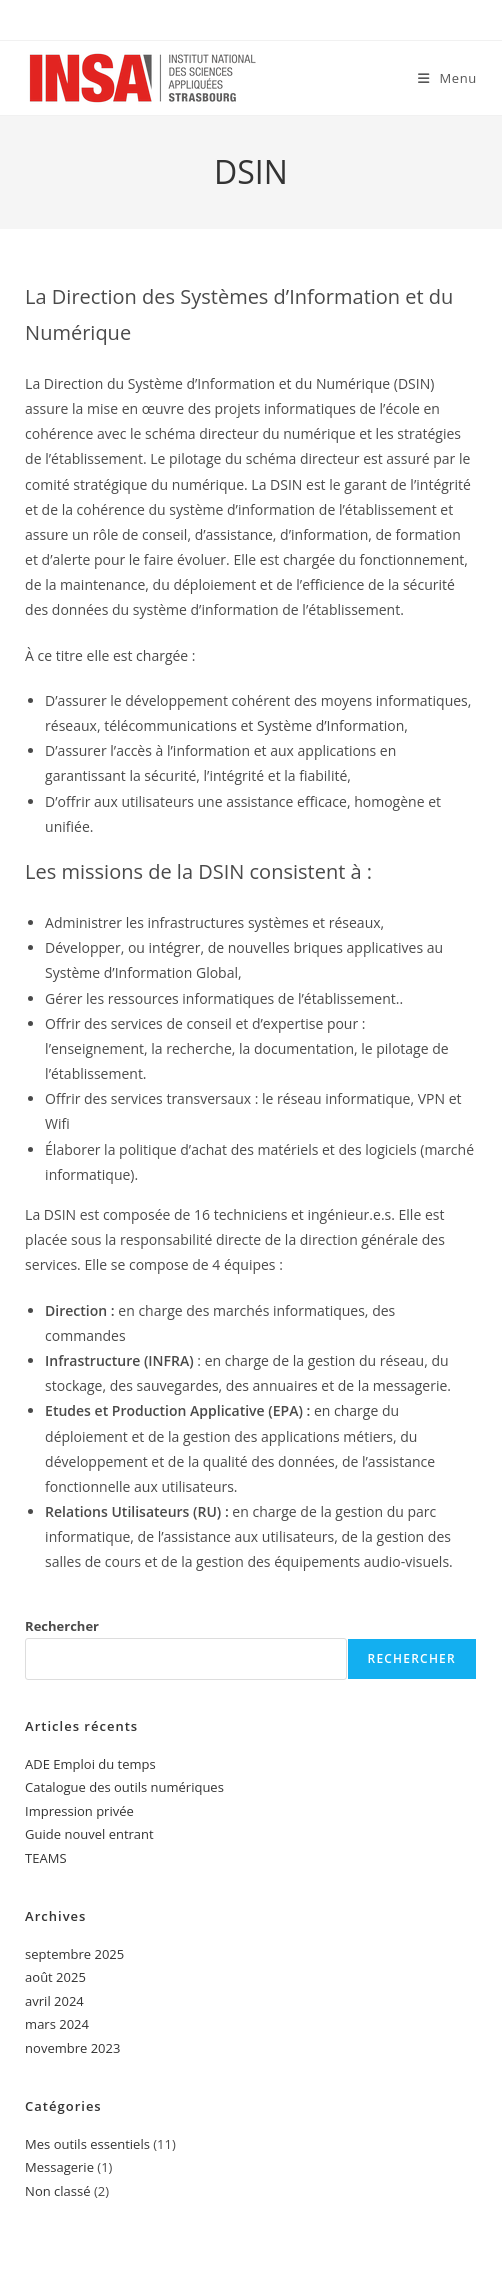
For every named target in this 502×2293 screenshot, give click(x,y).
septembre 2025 (74, 1954)
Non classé (57, 2191)
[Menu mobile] (447, 78)
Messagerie (59, 2167)
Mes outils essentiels (87, 2144)
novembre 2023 (72, 2048)
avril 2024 (54, 2001)
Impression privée (79, 1811)
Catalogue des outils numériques (124, 1787)
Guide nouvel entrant (89, 1834)
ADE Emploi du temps (90, 1764)
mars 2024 (57, 2024)
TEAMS (45, 1858)
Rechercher (62, 1626)
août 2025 (55, 1977)
